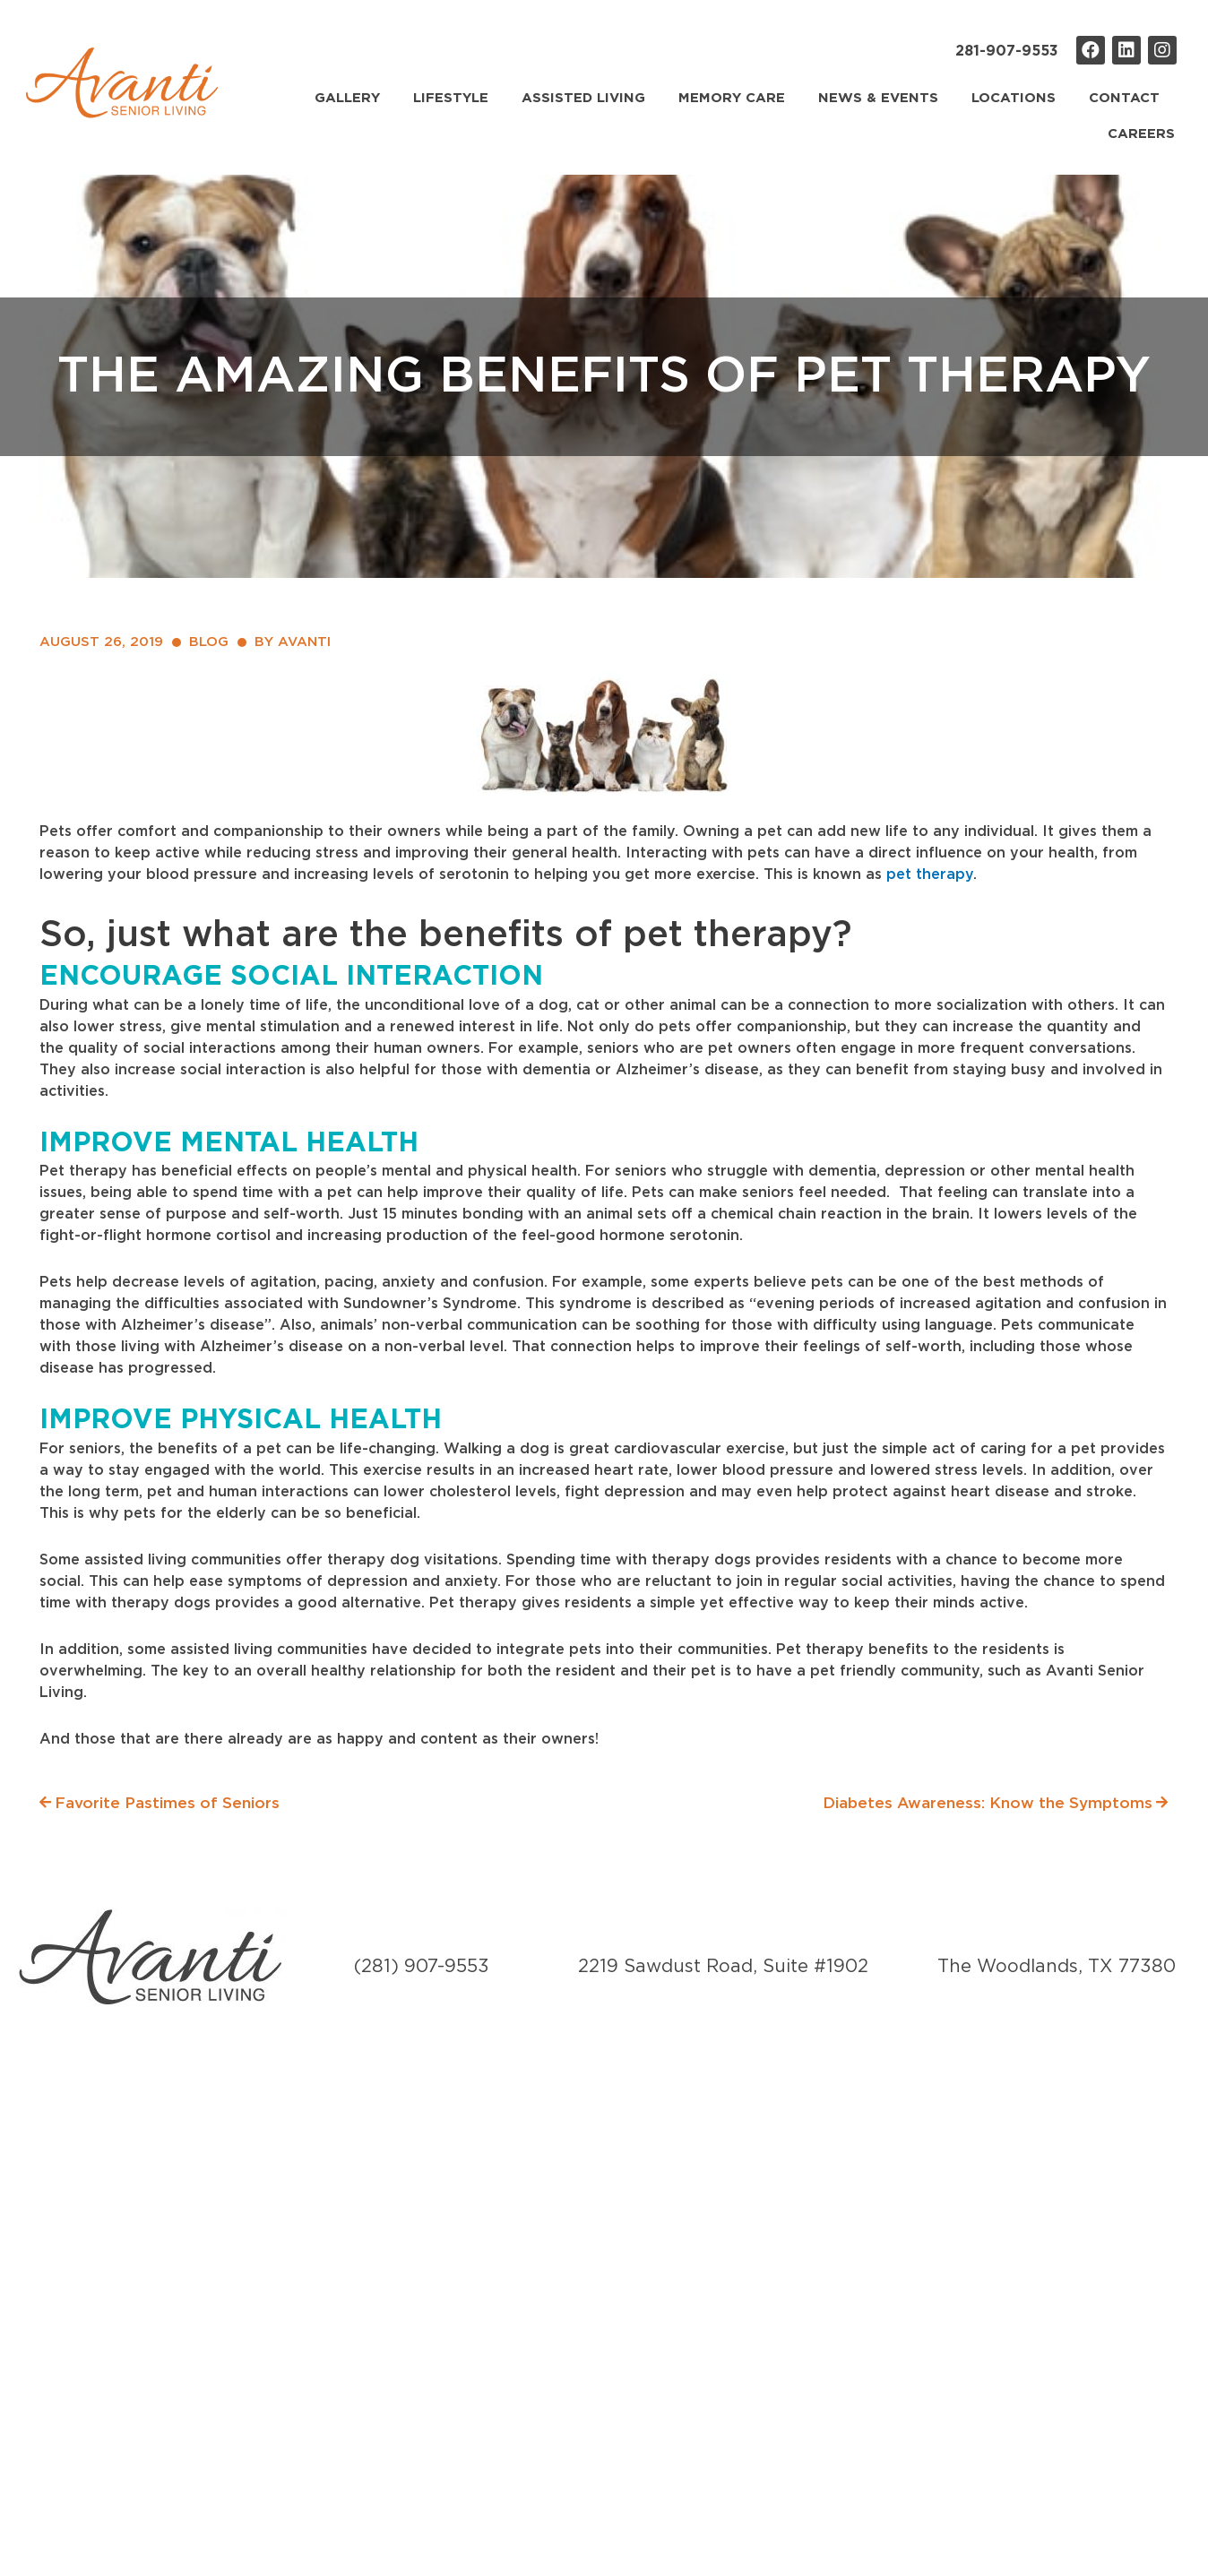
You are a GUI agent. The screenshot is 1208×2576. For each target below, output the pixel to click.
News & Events (878, 98)
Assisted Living (583, 98)
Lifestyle (450, 98)
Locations (1013, 98)
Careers (1141, 134)
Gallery (347, 98)
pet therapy (929, 874)
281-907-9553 (1006, 51)
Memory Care (731, 98)
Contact (1124, 98)
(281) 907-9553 (421, 1967)
